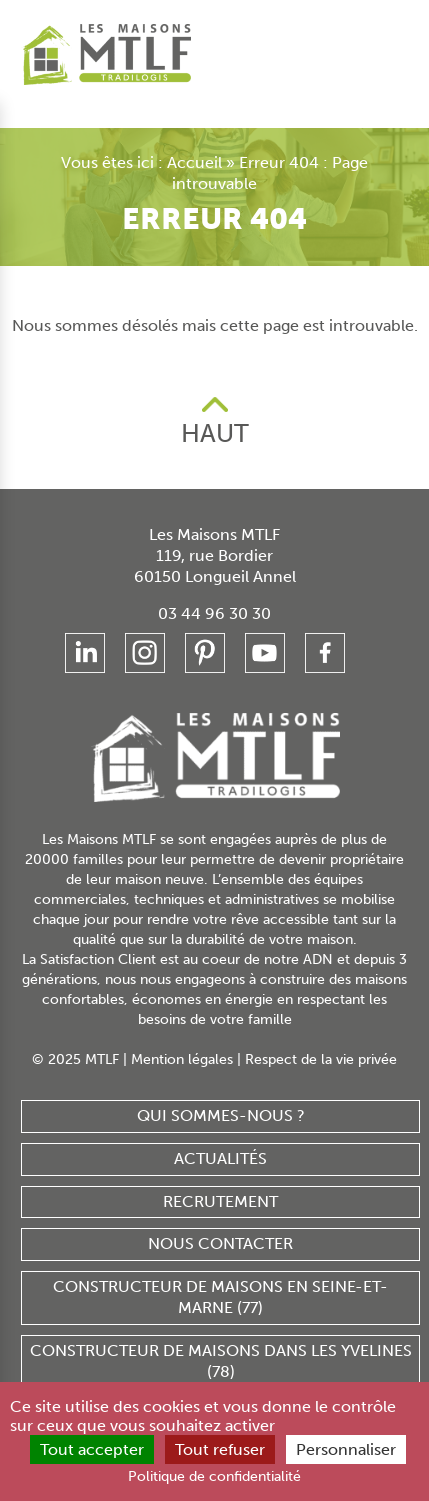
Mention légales (183, 1036)
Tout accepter (96, 1450)
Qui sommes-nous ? (220, 1091)
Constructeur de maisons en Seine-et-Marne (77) (220, 1273)
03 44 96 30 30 (214, 589)
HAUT (214, 412)
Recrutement (220, 1177)
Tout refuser (217, 1450)
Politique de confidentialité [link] (214, 1477)
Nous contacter (220, 1220)
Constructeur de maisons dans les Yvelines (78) (220, 1337)
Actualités (220, 1134)
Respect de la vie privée (317, 1036)
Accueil (152, 162)
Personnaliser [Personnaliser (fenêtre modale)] (340, 1450)
